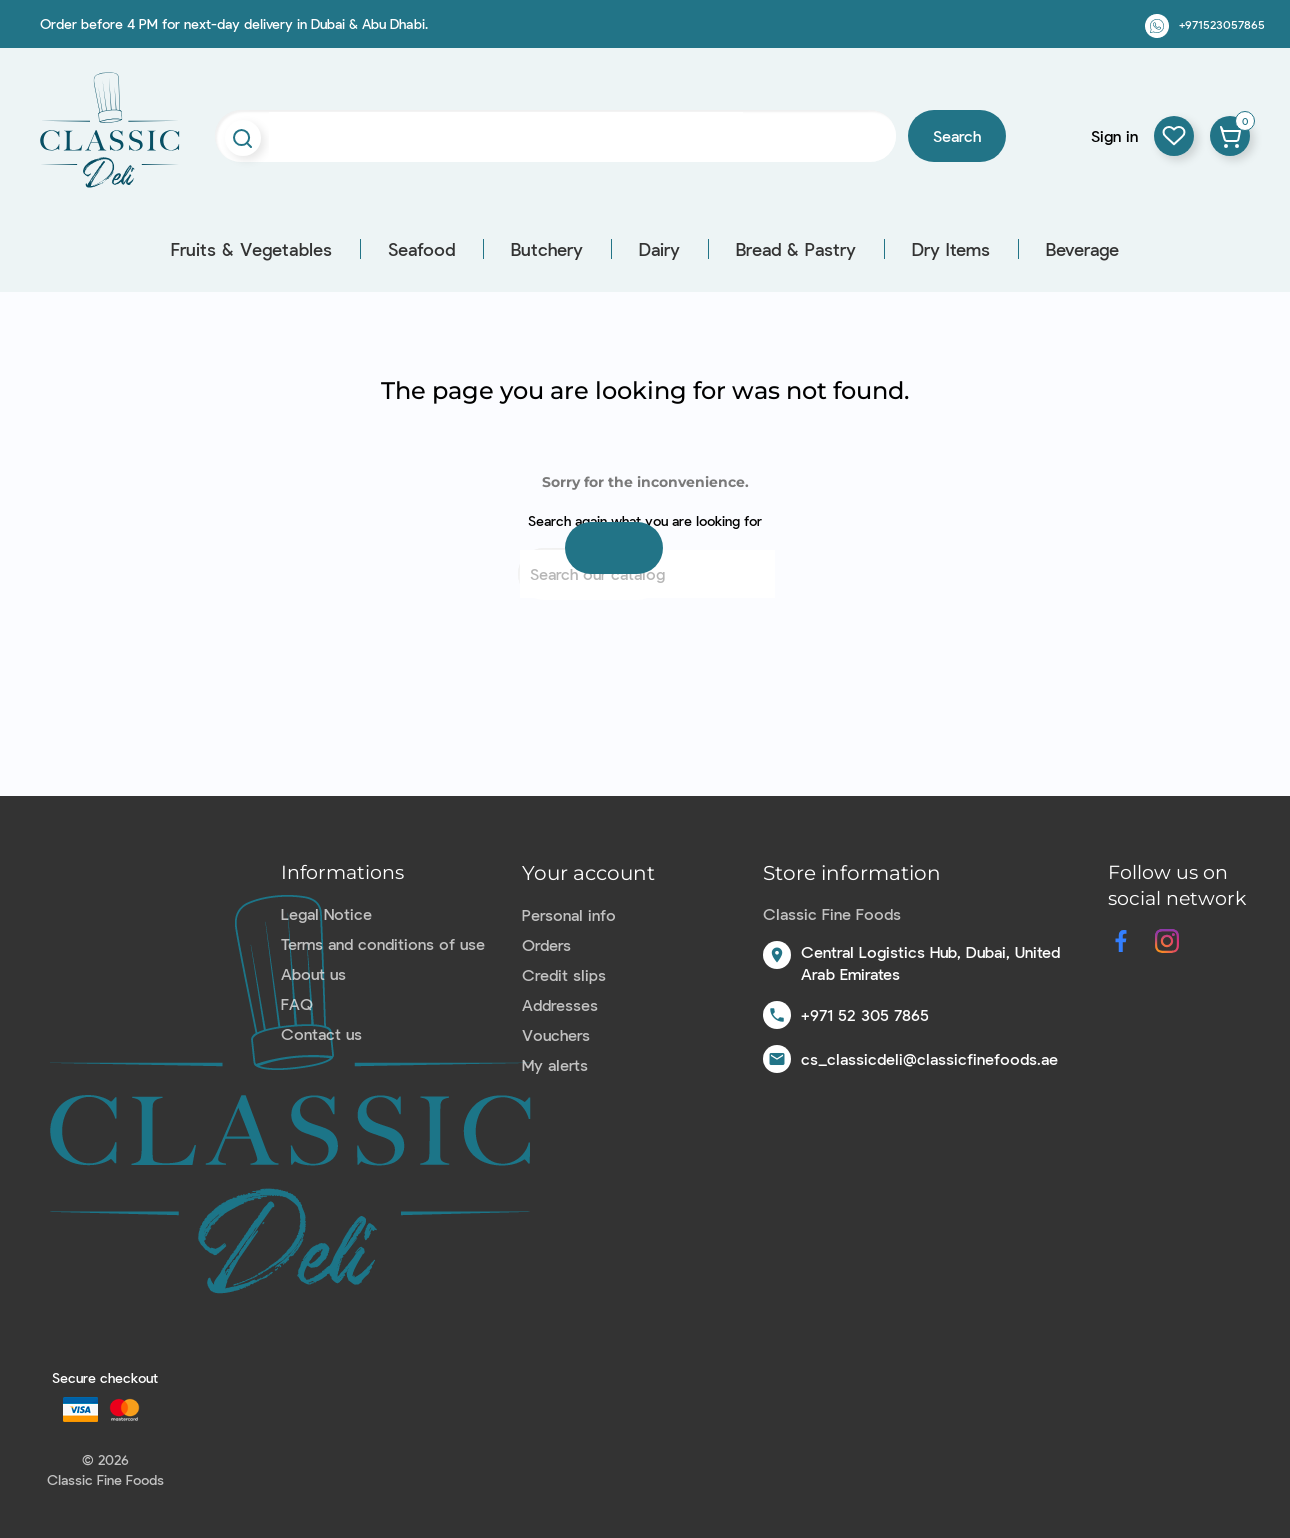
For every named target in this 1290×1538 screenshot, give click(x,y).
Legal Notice (326, 913)
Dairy (659, 249)
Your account (588, 873)
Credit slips (564, 974)
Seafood (421, 249)
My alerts (555, 1064)
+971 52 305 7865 (865, 1014)
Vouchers (556, 1034)
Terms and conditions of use (383, 943)
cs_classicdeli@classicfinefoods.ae (929, 1058)
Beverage (1082, 249)
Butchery (547, 249)
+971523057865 (1222, 24)
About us (313, 973)
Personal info (569, 914)
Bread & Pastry (796, 249)
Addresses (560, 1004)
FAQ (297, 1003)
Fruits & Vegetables (251, 249)
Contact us (321, 1033)
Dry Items (951, 249)
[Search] (647, 574)
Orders (546, 944)
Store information (852, 873)
